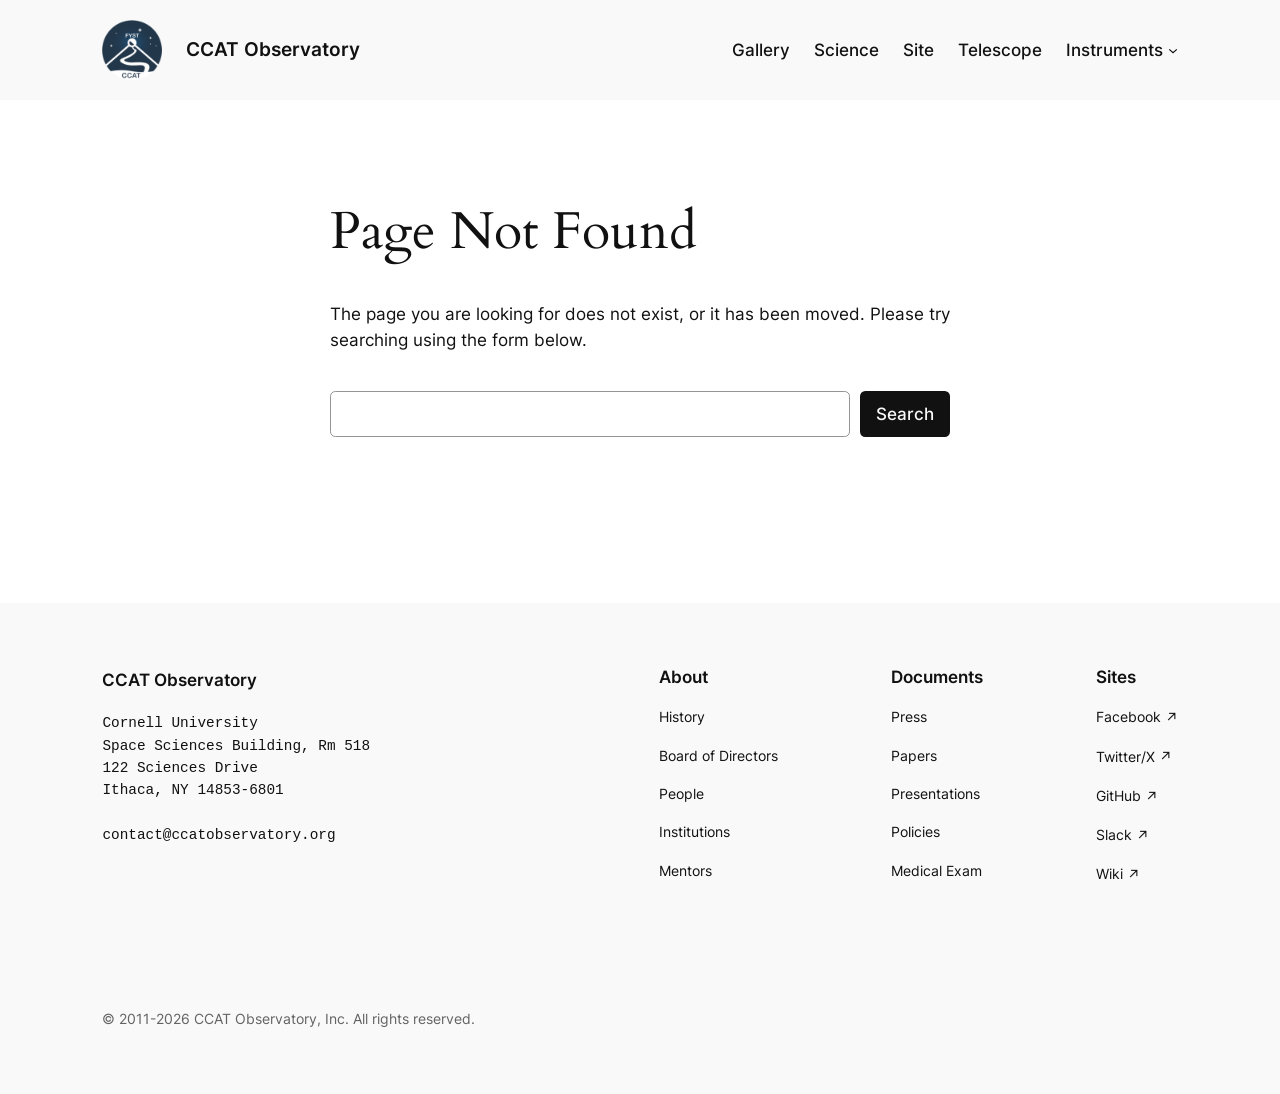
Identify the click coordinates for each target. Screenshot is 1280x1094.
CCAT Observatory (273, 49)
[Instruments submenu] (1173, 50)
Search (905, 414)
